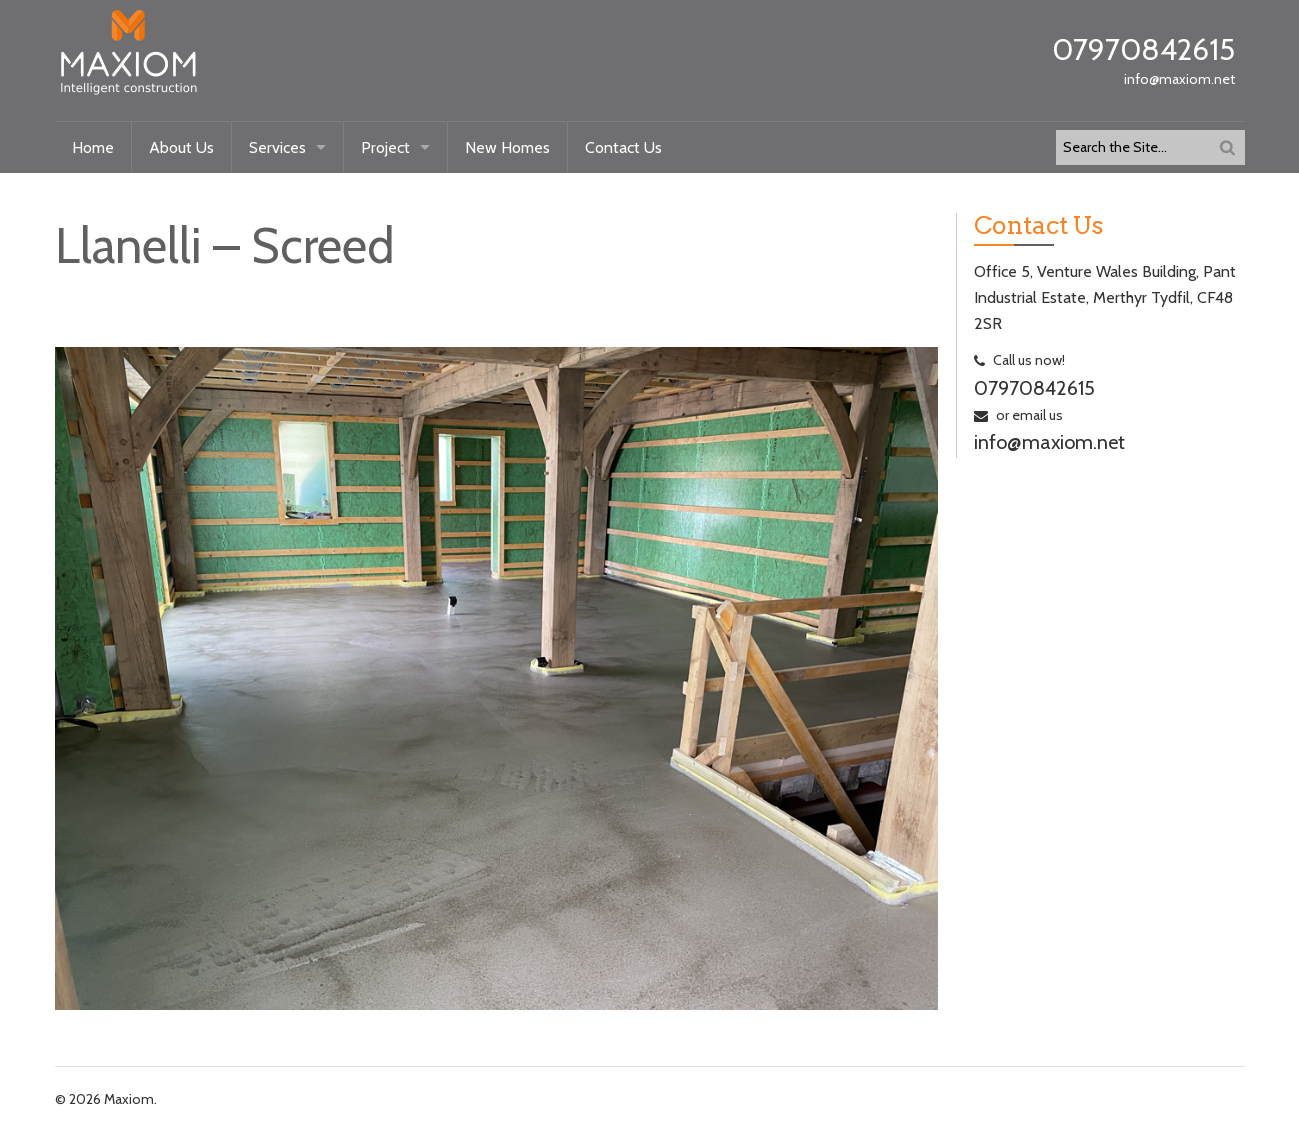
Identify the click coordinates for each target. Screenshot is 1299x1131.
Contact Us (623, 147)
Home (93, 147)
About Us (181, 147)
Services (277, 147)
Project (385, 147)
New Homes (507, 147)
